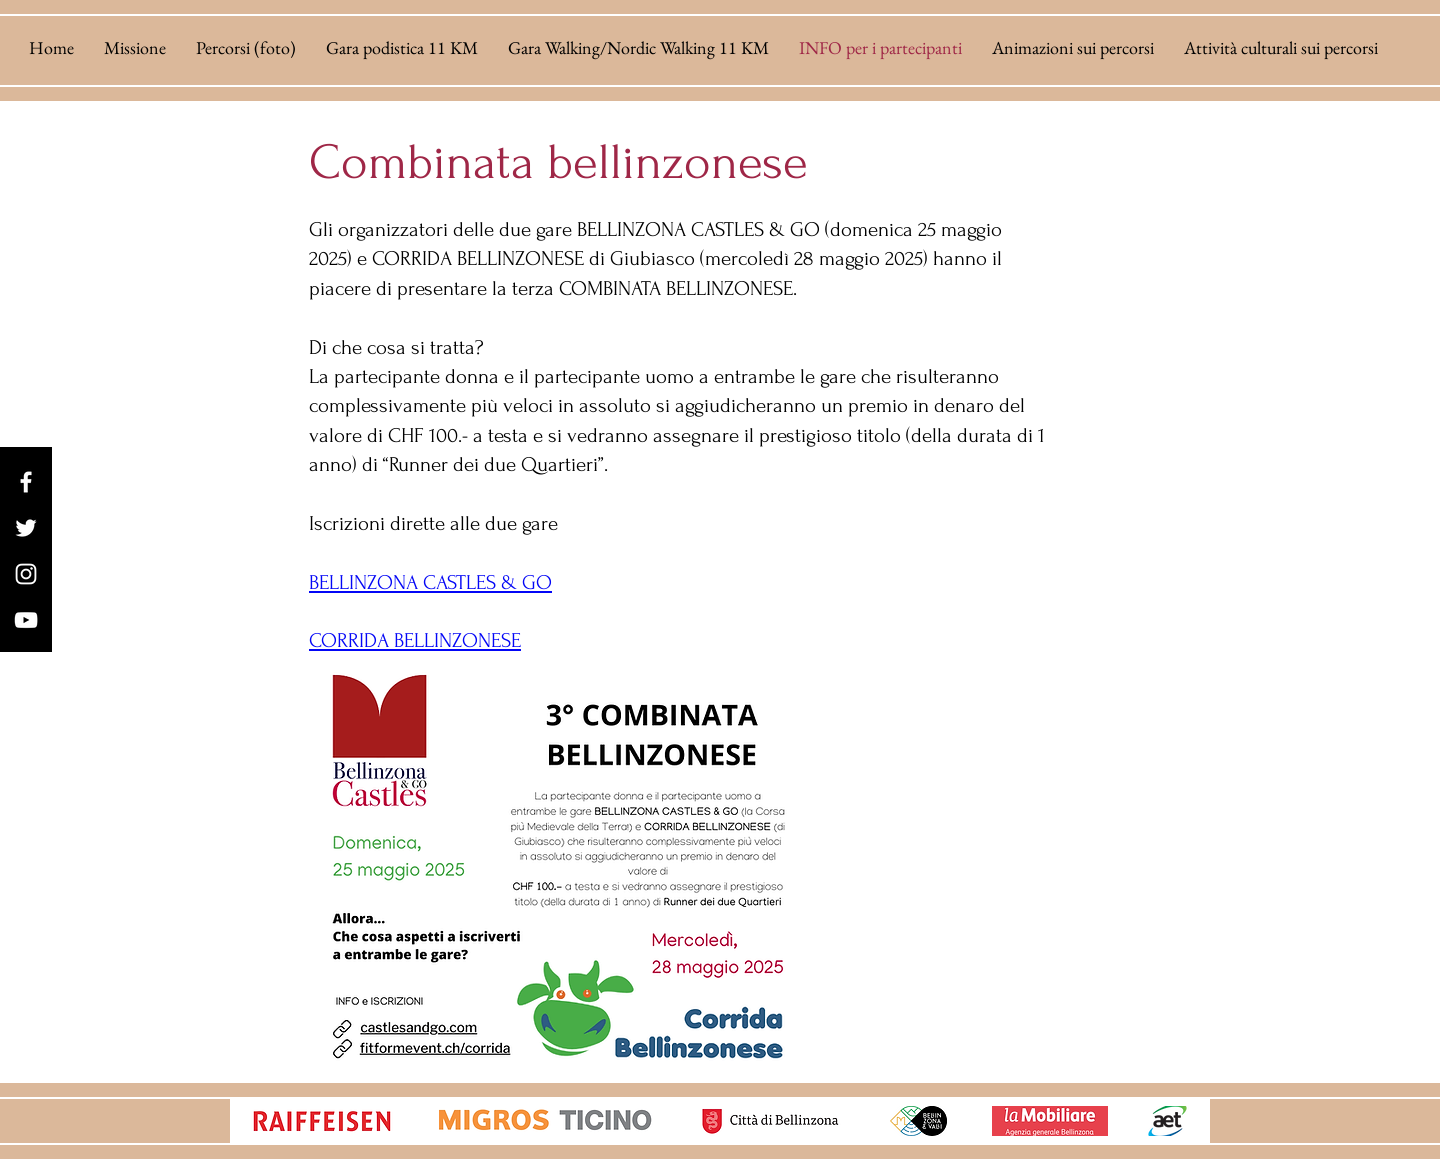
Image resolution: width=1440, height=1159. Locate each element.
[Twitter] (26, 528)
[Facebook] (26, 482)
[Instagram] (26, 574)
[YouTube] (26, 620)
